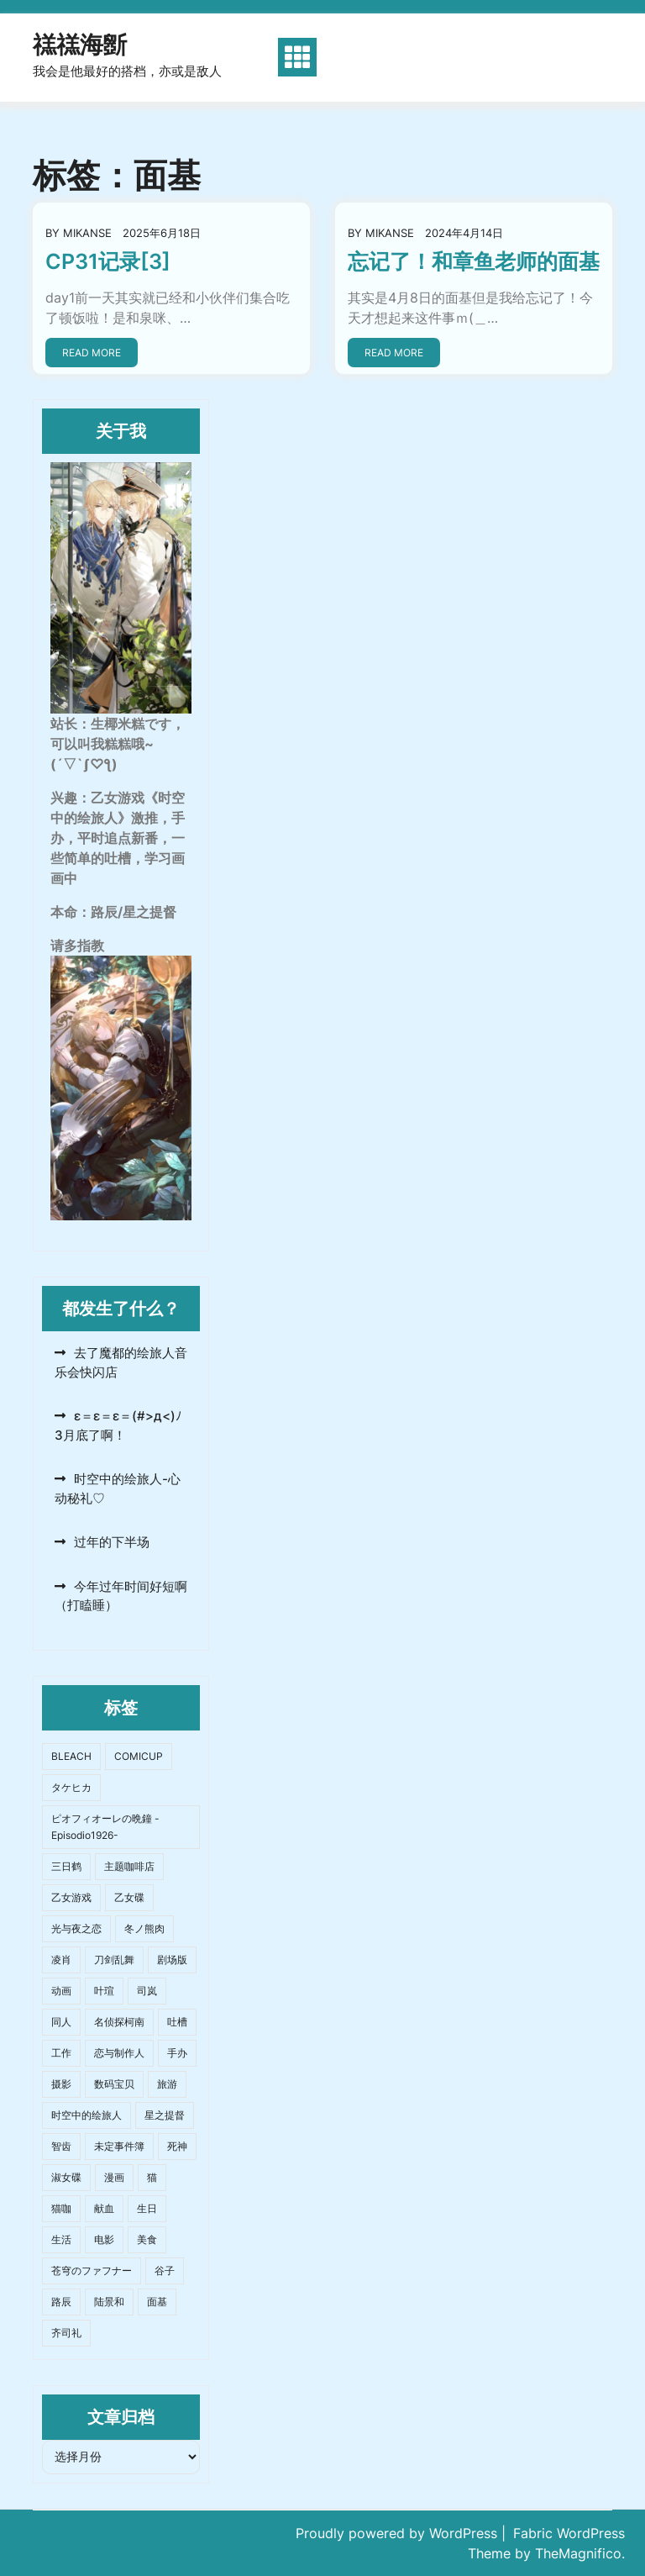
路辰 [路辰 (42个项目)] (61, 2301)
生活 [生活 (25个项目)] (61, 2239)
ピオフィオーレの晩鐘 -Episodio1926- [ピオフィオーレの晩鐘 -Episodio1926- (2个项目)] (105, 1826)
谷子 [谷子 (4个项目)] (165, 2270)
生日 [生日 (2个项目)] (147, 2208)
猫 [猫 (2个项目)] (152, 2177)
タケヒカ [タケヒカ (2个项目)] (71, 1787)
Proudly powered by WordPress (398, 2533)
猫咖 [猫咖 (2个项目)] (61, 2208)
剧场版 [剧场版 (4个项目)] (172, 1959)
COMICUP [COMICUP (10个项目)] (138, 1756)
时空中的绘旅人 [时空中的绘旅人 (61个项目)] (86, 2115)
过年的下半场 (111, 1542)
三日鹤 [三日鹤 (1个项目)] (66, 1866)
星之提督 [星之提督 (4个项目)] (164, 2115)
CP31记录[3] (107, 261)
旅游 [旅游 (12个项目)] (167, 2084)
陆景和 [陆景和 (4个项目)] (109, 2301)
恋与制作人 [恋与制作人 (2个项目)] (119, 2053)
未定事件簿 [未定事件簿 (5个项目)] (119, 2146)
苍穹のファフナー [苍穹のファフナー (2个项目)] (91, 2270)
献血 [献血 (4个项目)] (104, 2208)
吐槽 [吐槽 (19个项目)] (177, 2021)
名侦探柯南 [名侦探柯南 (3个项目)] (119, 2021)
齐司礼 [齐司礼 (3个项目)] (66, 2332)
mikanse (87, 233)
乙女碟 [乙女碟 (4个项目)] (129, 1897)
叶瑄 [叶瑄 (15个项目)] (104, 1990)
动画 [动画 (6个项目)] (61, 1990)
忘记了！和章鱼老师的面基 (474, 261)
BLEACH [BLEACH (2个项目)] (71, 1756)
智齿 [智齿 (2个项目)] (61, 2146)
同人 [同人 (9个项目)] (61, 2021)
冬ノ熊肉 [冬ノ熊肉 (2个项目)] (144, 1928)
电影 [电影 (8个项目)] (104, 2239)
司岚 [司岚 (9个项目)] (147, 1990)
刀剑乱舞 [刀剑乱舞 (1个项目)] (114, 1959)
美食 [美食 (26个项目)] (147, 2239)
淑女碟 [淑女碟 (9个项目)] (66, 2177)
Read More (91, 352)
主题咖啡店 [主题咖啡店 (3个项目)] (129, 1866)
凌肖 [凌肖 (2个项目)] (61, 1959)
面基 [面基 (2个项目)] (157, 2301)
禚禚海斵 (80, 44)
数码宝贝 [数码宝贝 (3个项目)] (114, 2084)
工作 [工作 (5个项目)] (61, 2053)
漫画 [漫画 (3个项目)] (114, 2177)
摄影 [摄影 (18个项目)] (61, 2084)
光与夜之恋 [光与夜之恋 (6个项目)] (76, 1928)
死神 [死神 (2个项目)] (177, 2146)
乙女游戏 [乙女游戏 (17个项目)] (71, 1897)
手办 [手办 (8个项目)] (177, 2053)
